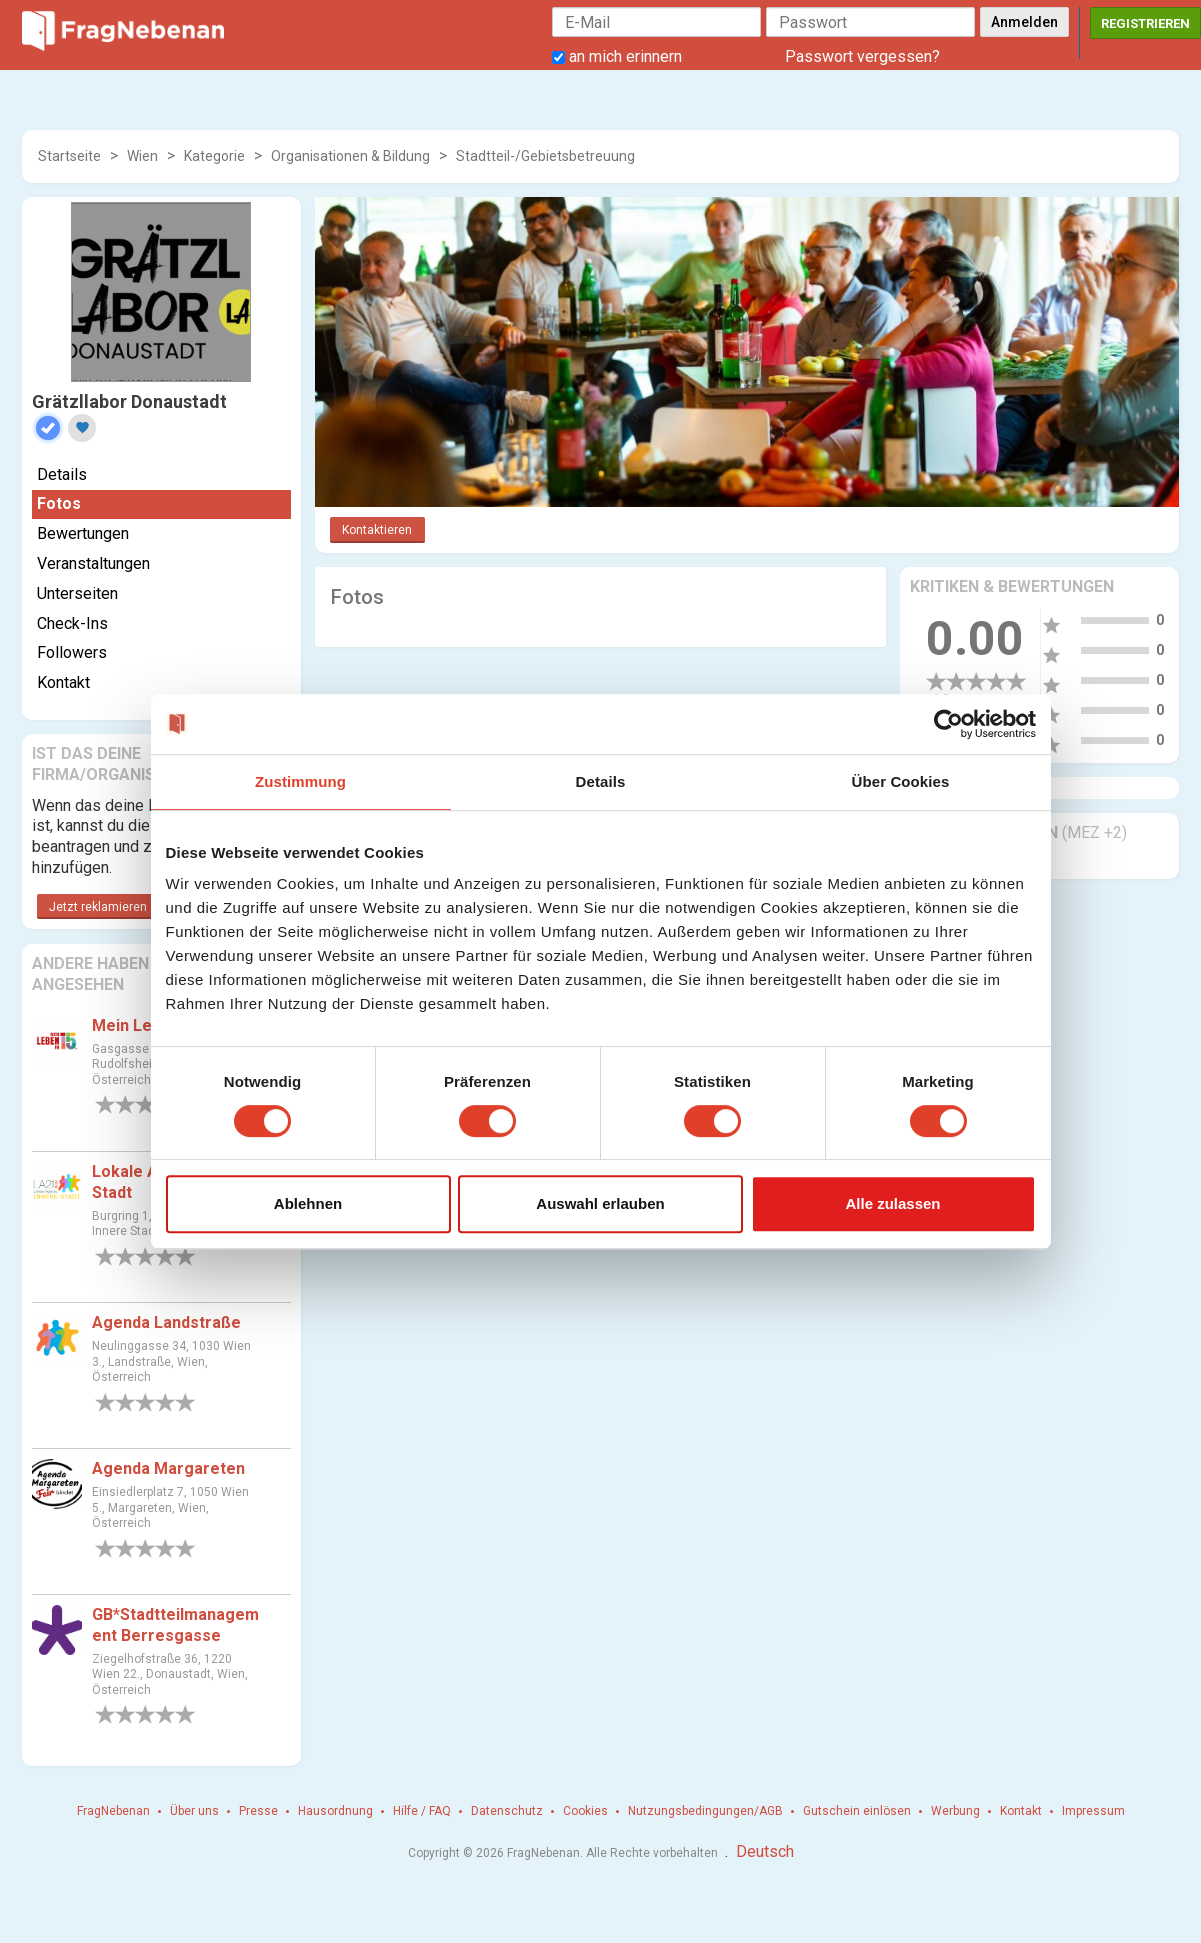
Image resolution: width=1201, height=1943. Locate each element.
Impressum (1093, 1811)
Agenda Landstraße (166, 1322)
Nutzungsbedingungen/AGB (705, 1811)
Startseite (69, 156)
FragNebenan (113, 1811)
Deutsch (765, 1851)
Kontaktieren (377, 530)
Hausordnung (335, 1811)
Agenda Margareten (168, 1468)
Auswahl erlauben (600, 1203)
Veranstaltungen (93, 563)
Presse (258, 1811)
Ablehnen (308, 1203)
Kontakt (63, 682)
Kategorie (214, 156)
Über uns (194, 1811)
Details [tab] (601, 781)
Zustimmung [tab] (300, 781)
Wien (142, 156)
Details (62, 474)
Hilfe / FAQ (422, 1811)
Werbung (955, 1811)
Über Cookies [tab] (901, 781)
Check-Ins (72, 623)
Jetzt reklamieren (98, 907)
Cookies (585, 1811)
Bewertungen (83, 533)
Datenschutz (507, 1811)
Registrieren (1145, 23)
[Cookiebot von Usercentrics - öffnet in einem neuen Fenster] (948, 724)
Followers (72, 652)
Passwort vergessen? (862, 56)
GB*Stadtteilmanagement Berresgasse (175, 1625)
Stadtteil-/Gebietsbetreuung (545, 156)
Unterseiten (77, 593)
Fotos (59, 503)
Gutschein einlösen (857, 1811)
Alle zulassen (892, 1203)
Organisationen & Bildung (350, 156)
